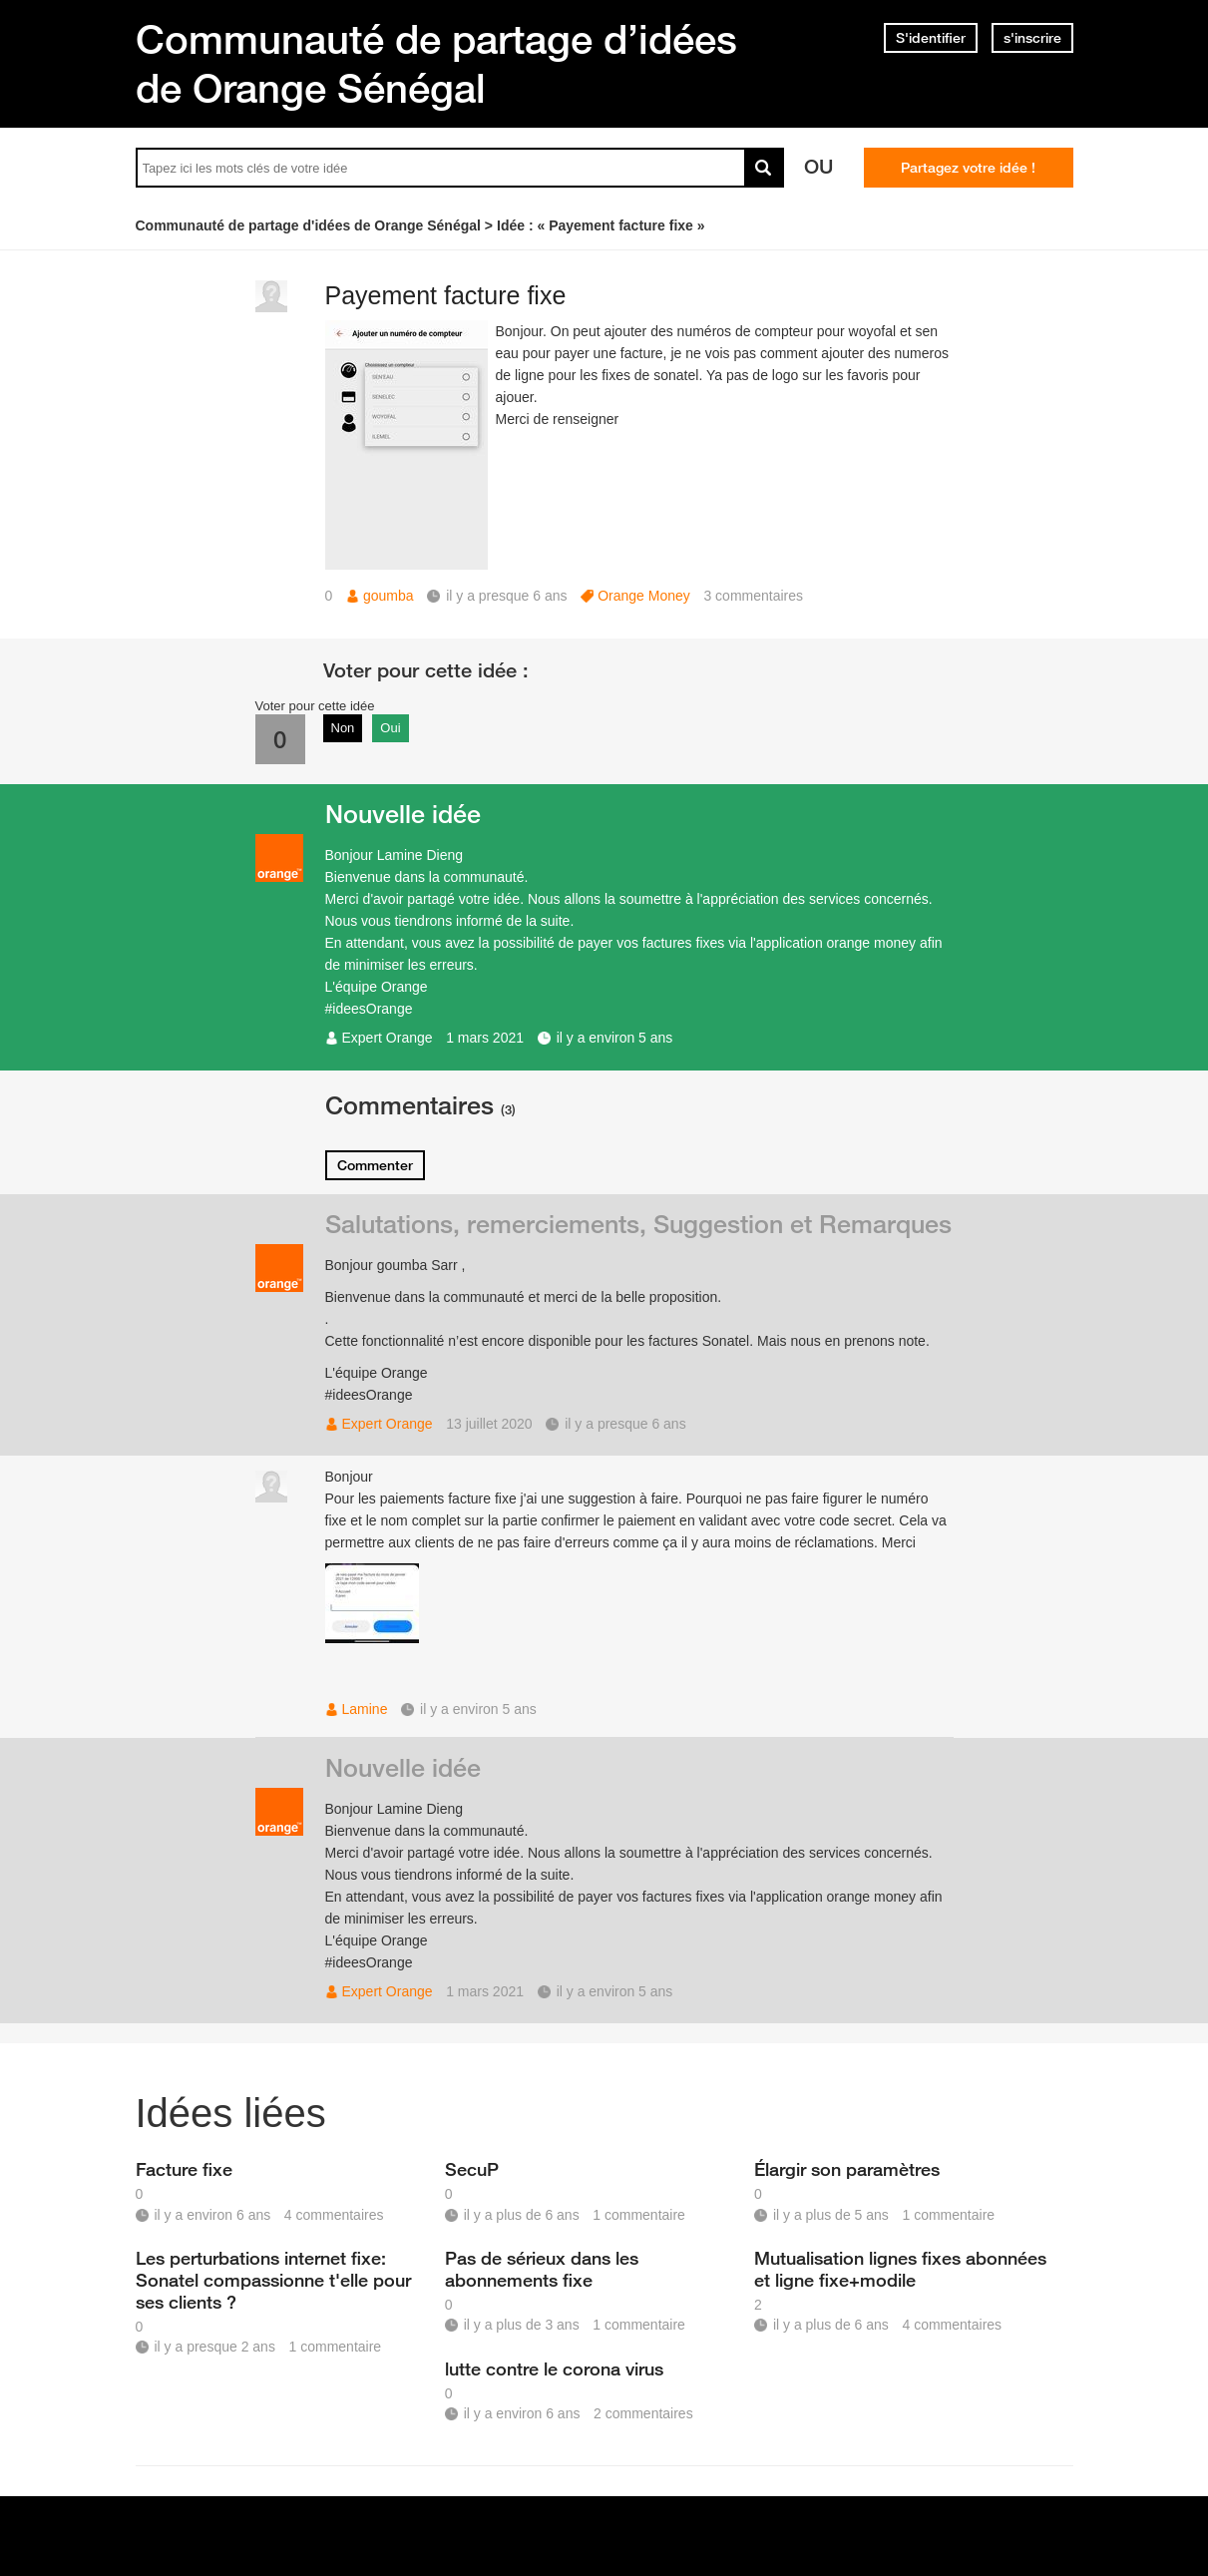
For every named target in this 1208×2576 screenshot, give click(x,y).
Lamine (365, 1709)
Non (343, 727)
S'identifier (931, 38)
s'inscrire (1032, 38)
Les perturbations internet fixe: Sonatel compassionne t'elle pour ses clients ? (273, 2280)
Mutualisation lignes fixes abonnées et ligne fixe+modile (900, 2269)
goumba (388, 596)
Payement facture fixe (446, 295)
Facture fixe (184, 2169)
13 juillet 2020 (489, 1424)
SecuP (472, 2169)
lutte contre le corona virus (554, 2368)
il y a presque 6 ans (625, 1424)
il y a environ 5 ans (615, 1038)
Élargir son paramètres (847, 2169)
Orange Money (644, 596)
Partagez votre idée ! (968, 168)
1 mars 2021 (485, 1038)
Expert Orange (387, 1038)
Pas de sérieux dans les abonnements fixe (541, 2269)
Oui (390, 727)
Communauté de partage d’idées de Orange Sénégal (436, 63)
